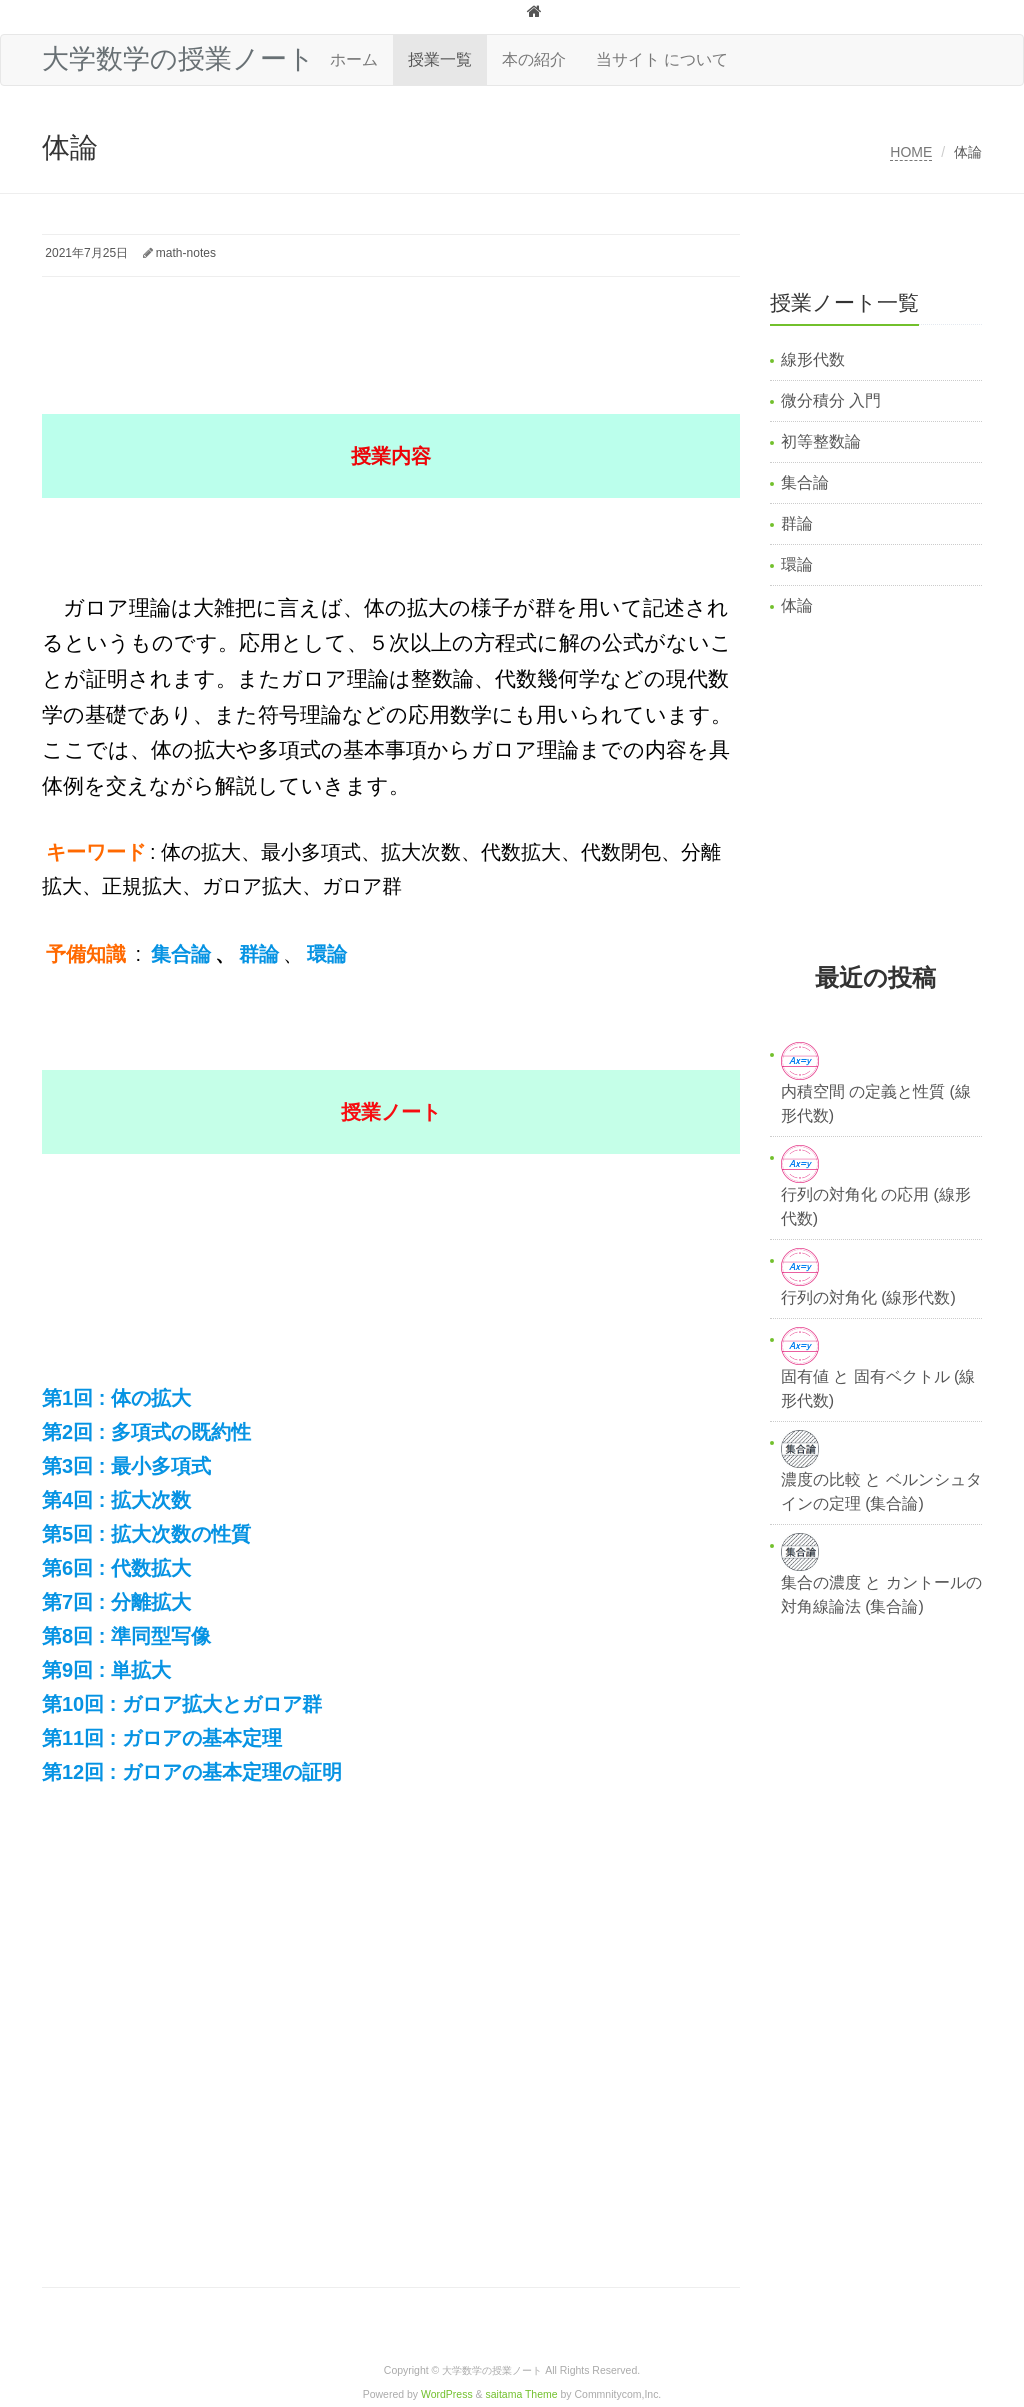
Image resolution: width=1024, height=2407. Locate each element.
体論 (797, 605)
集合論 (805, 482)
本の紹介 (534, 59)
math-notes (186, 253)
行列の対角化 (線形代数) (868, 1297)
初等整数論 (821, 441)
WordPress (447, 2394)
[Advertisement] (406, 332)
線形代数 (813, 359)
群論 (797, 523)
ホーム (354, 59)
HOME (911, 152)
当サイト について (662, 59)
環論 (797, 564)
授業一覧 (440, 59)
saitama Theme (522, 2394)
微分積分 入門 (831, 400)
